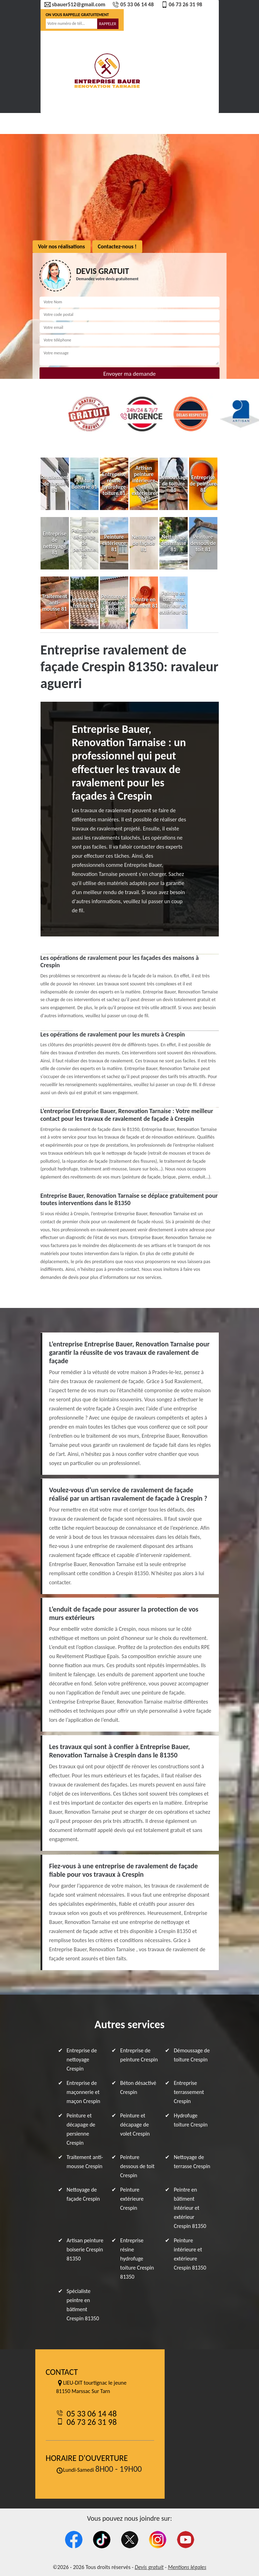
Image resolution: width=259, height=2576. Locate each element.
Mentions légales (187, 2567)
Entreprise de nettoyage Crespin (82, 2059)
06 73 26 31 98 (181, 4)
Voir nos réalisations (61, 246)
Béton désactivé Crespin (138, 2087)
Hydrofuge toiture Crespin (191, 2120)
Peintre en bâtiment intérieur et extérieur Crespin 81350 (190, 2207)
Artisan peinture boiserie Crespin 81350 (85, 2249)
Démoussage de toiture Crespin (192, 2055)
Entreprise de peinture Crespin (139, 2055)
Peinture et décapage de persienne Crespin (81, 2129)
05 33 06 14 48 (133, 4)
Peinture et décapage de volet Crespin (135, 2124)
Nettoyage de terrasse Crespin (192, 2162)
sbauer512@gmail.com (75, 4)
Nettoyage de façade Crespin (83, 2194)
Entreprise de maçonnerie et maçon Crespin (83, 2092)
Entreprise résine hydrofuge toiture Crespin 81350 (137, 2258)
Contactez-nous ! (117, 246)
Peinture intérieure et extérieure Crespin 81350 (190, 2254)
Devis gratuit (149, 2567)
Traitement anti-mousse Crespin (85, 2162)
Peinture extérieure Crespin (132, 2198)
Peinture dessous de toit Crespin (137, 2166)
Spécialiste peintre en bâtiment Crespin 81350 (83, 2305)
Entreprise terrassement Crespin (189, 2092)
